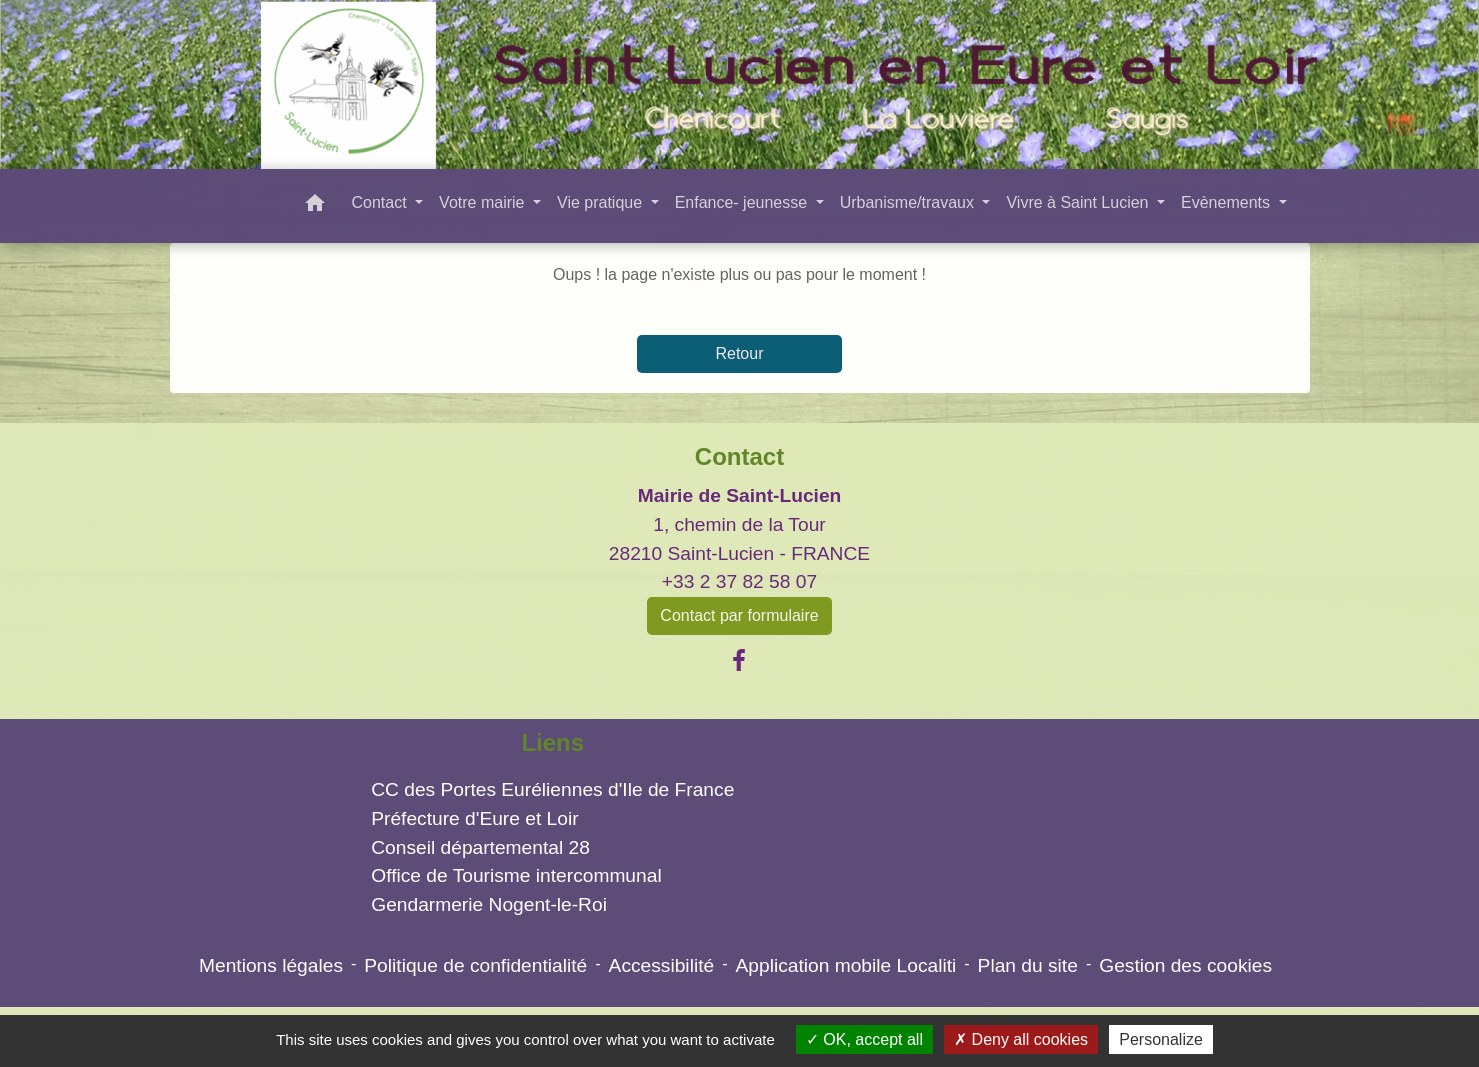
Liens (552, 742)
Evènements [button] (1227, 202)
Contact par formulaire (739, 615)
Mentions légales (271, 965)
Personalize (1161, 1039)
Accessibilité (662, 965)
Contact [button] (381, 202)
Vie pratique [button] (602, 202)
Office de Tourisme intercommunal (516, 875)
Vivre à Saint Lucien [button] (1079, 202)
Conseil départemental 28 (480, 847)
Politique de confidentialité (475, 965)
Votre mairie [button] (484, 202)
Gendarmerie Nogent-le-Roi (489, 904)
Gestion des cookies (1185, 965)
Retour (739, 353)
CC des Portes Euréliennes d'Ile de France (552, 789)
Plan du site (1028, 965)
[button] (315, 206)
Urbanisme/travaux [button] (909, 202)
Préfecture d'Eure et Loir (474, 818)
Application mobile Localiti (846, 965)
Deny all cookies (1021, 1039)
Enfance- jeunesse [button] (743, 202)
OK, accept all (864, 1039)
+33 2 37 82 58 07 (739, 581)
